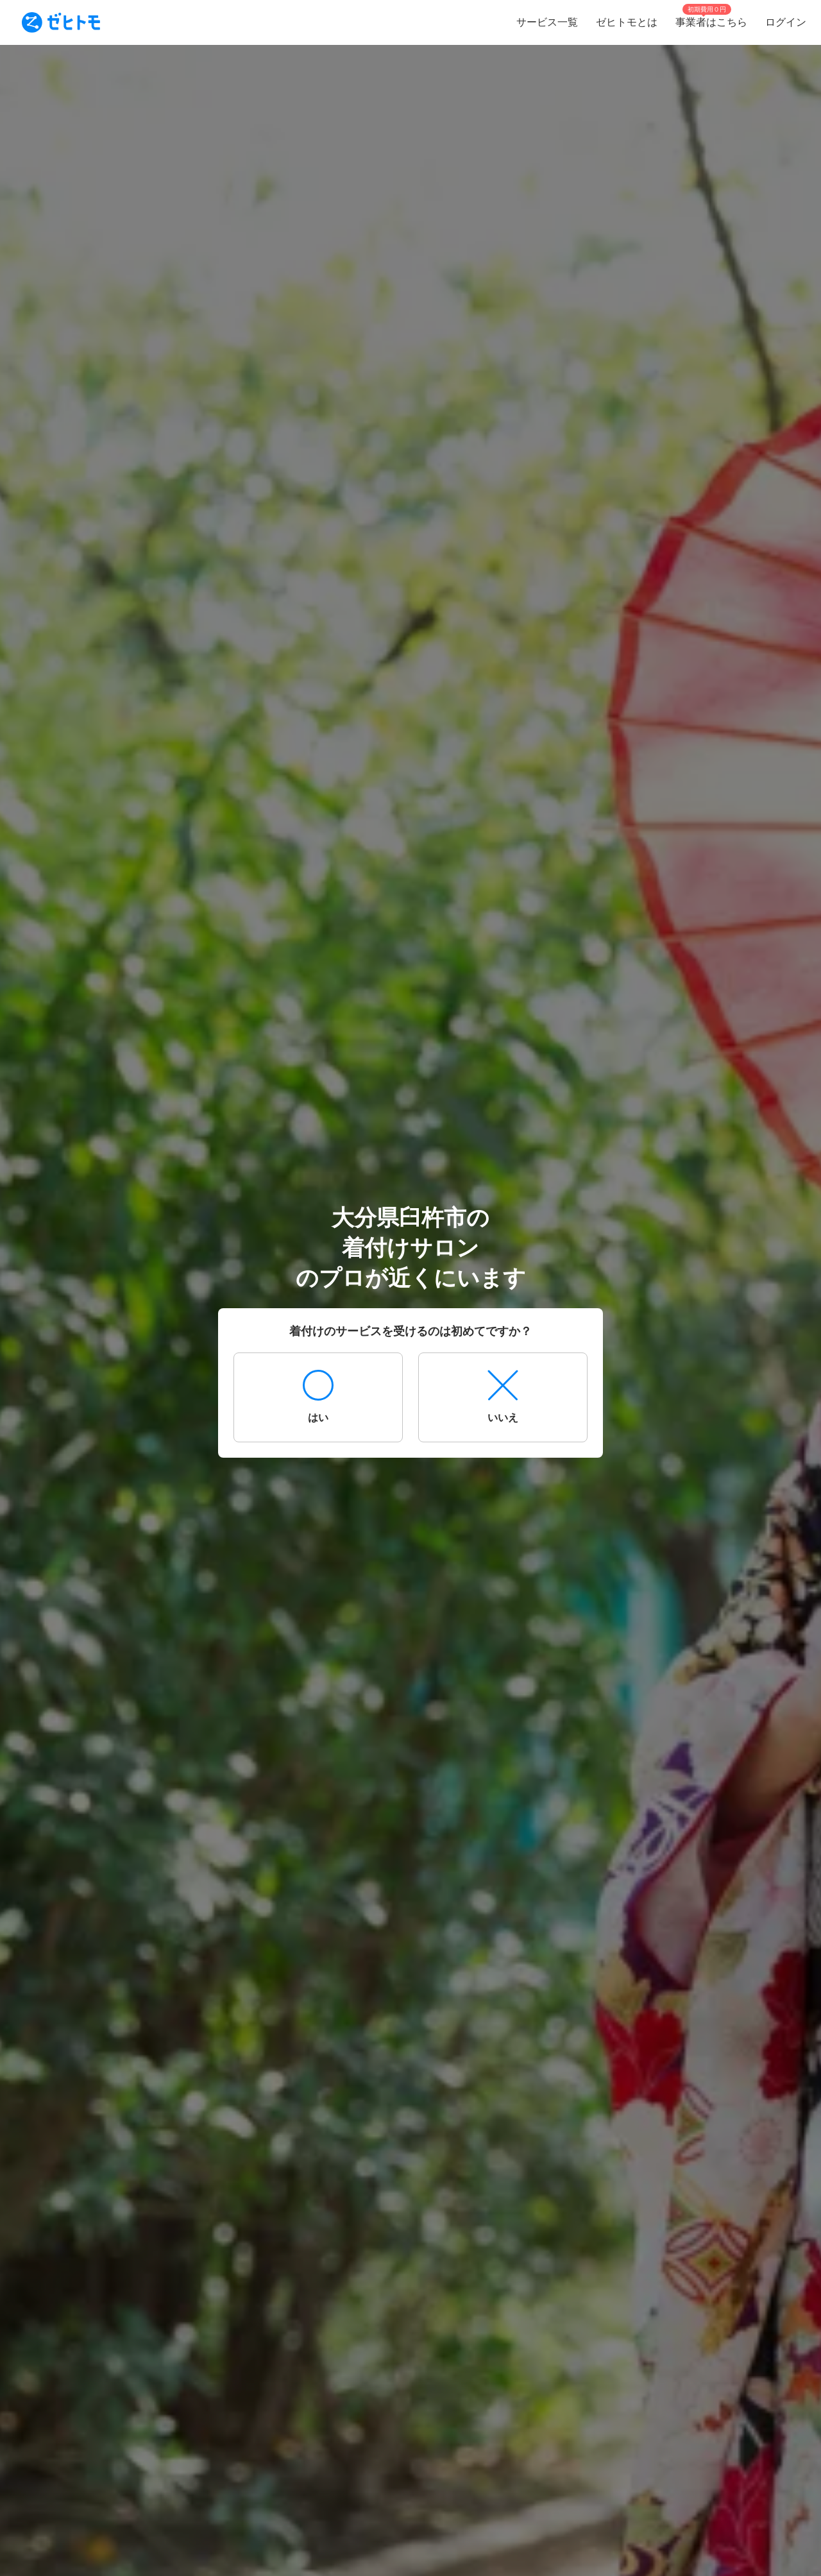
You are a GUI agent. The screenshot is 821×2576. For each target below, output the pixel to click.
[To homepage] (61, 22)
